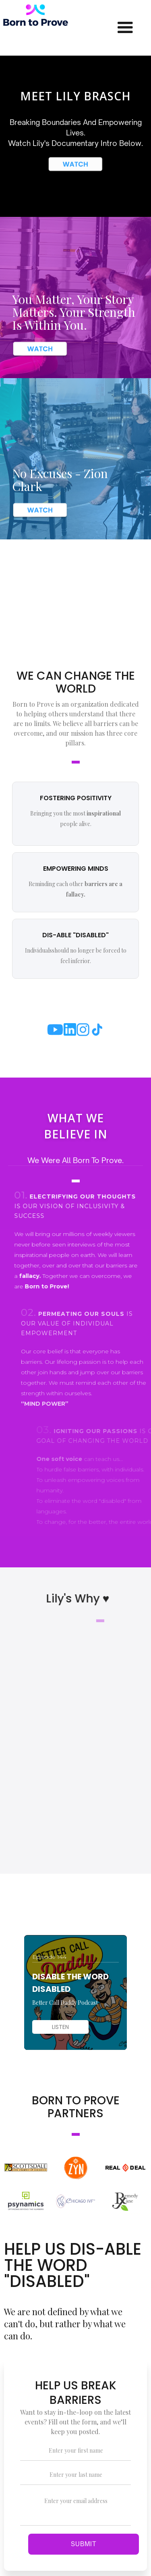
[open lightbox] (75, 164)
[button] (125, 28)
